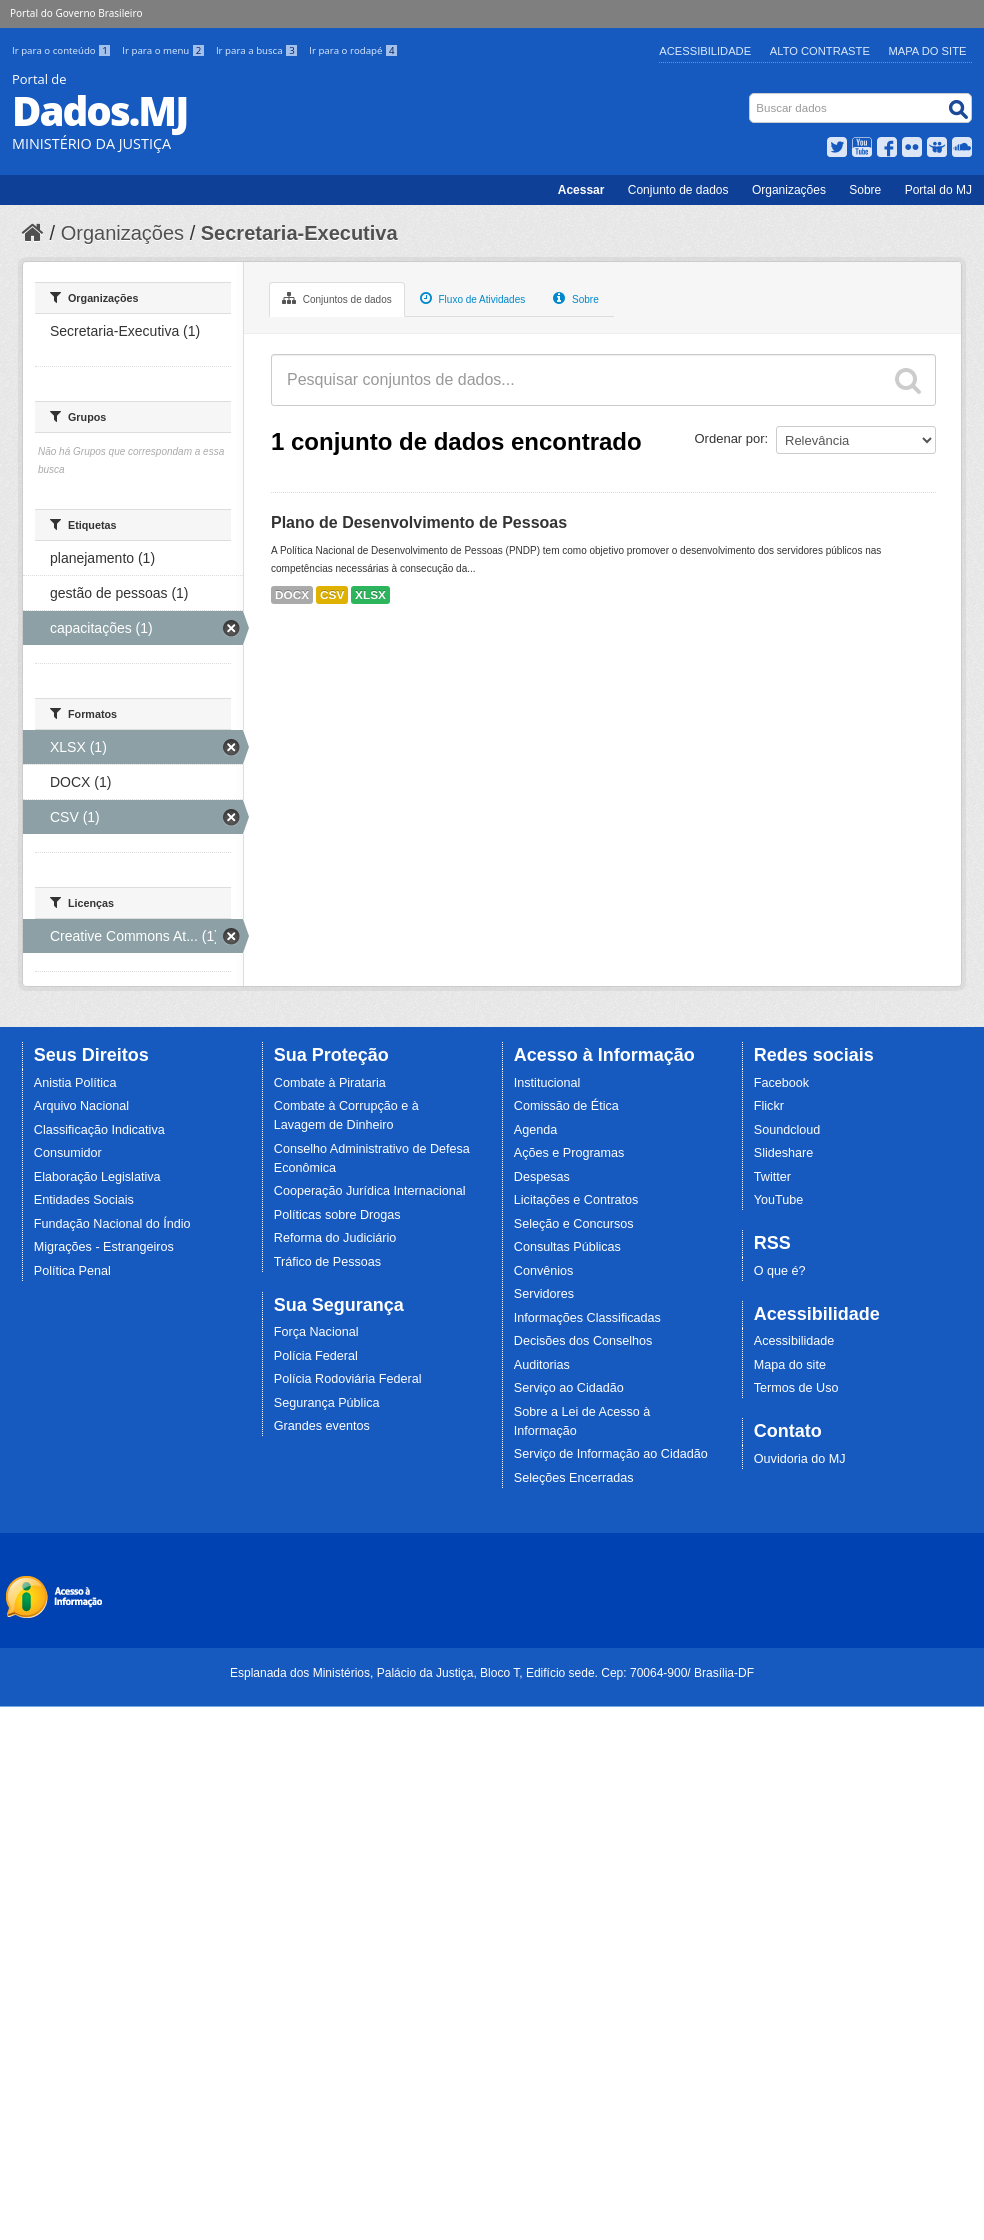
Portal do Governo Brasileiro (76, 13)
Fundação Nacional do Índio (112, 1224)
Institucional (547, 1083)
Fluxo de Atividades (473, 298)
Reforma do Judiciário (335, 1238)
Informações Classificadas (587, 1318)
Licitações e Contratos (576, 1200)
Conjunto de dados (678, 190)
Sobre (865, 190)
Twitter (772, 1177)
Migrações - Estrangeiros (104, 1247)
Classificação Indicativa (99, 1130)
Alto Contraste (820, 51)
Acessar (581, 190)
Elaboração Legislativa (97, 1177)
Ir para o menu (165, 50)
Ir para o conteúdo (63, 50)
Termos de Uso (796, 1388)
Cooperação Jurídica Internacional (370, 1191)
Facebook (781, 1083)
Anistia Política (75, 1083)
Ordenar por (730, 438)
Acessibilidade (705, 51)
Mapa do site (790, 1365)
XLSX (370, 595)
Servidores (544, 1294)
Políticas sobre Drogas (337, 1215)
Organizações (789, 190)
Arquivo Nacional (81, 1106)
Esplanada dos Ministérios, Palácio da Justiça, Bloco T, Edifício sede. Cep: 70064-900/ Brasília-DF (492, 1673)
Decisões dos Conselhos (583, 1341)
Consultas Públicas (567, 1247)
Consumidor (68, 1153)
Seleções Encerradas (574, 1478)
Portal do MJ (938, 190)
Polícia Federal (316, 1356)
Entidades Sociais (84, 1200)
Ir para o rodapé (353, 50)
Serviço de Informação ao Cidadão (611, 1454)
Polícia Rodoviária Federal (348, 1379)
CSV (332, 595)
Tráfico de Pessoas (327, 1262)
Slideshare (784, 1153)
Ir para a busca (258, 50)
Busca (751, 97)
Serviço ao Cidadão (569, 1388)
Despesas (542, 1177)
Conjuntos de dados (337, 298)
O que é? (780, 1271)
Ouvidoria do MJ (800, 1459)
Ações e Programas (569, 1153)
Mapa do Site (928, 51)
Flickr (769, 1106)
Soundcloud (787, 1130)
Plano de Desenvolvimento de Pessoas (419, 522)
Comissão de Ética (566, 1106)
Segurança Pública (327, 1403)
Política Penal (72, 1271)
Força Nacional (316, 1332)
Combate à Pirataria (330, 1083)
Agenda (535, 1130)
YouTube (779, 1200)
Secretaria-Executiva (299, 233)
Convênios (544, 1271)
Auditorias (542, 1365)
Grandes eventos (322, 1426)
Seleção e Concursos (574, 1224)
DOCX (292, 595)
